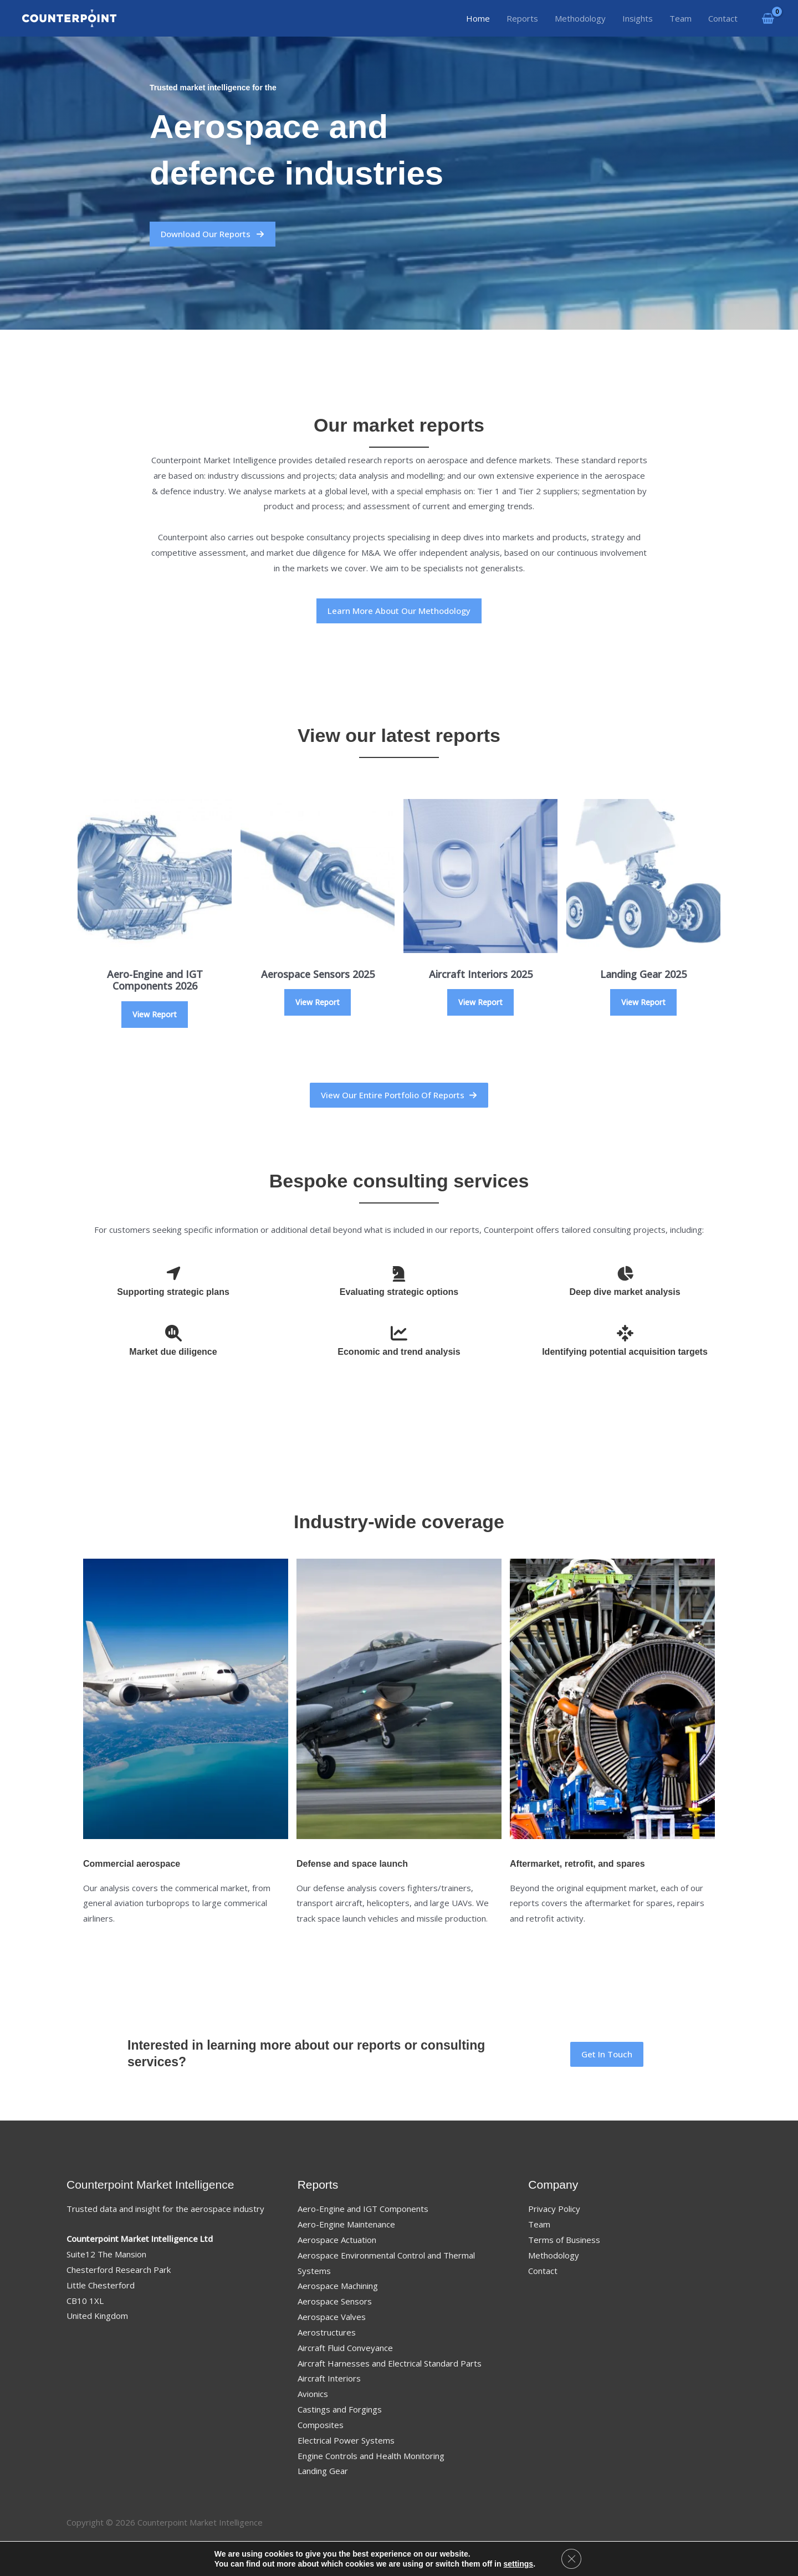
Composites (321, 2424)
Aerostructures (327, 2332)
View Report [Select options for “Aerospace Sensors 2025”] (317, 1002)
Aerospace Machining (338, 2285)
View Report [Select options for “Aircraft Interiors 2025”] (480, 1002)
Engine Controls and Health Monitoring (371, 2455)
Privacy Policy (554, 2208)
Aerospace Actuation (337, 2239)
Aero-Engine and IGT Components (363, 2208)
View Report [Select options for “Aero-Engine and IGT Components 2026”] (154, 1014)
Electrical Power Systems (346, 2440)
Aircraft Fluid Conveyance (345, 2347)
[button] (399, 1095)
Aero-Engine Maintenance (346, 2224)
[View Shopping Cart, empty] (768, 18)
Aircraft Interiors (329, 2378)
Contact (542, 2270)
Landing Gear (323, 2470)
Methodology (553, 2255)
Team (539, 2224)
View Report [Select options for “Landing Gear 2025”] (643, 1002)
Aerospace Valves (332, 2316)
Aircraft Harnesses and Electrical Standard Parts (390, 2363)
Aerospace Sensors (335, 2301)
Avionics (313, 2393)
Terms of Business (564, 2239)
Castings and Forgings (340, 2409)
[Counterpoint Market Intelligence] (69, 17)
